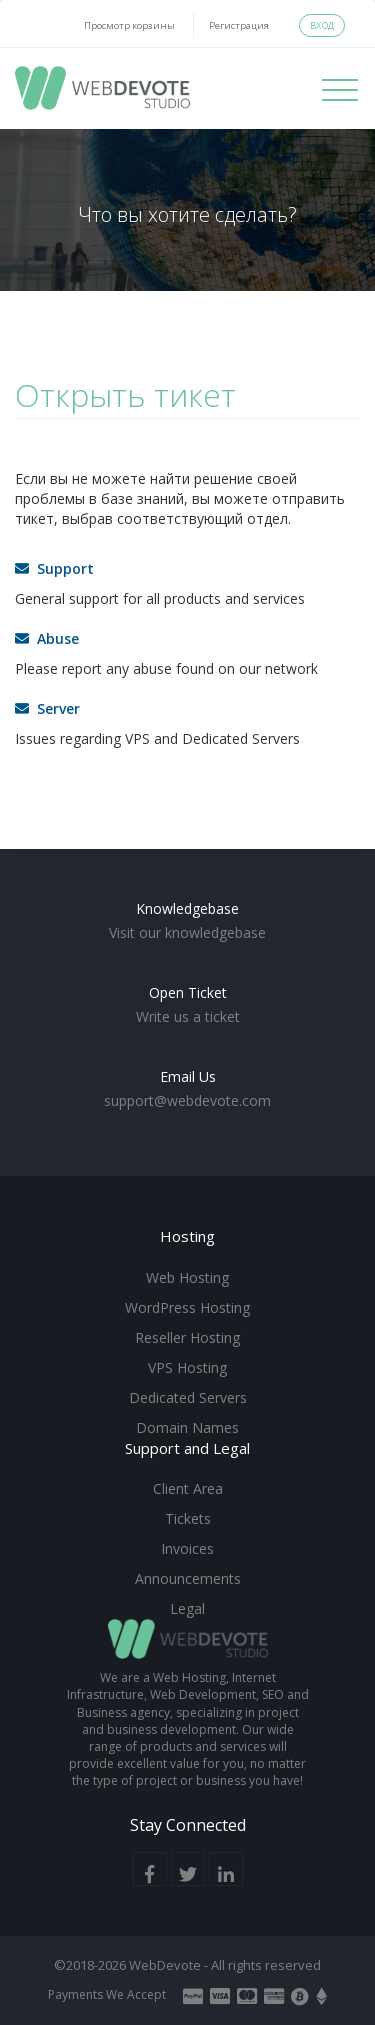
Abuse (47, 638)
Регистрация (239, 25)
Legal (187, 1608)
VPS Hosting (187, 1367)
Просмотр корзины (129, 25)
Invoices (187, 1548)
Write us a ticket (188, 1016)
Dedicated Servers (188, 1397)
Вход (322, 25)
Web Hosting (187, 1277)
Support (54, 568)
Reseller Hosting (187, 1337)
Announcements (188, 1578)
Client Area (188, 1488)
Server (47, 708)
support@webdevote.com (187, 1100)
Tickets (188, 1518)
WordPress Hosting (187, 1307)
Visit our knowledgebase (187, 932)
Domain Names (187, 1427)
